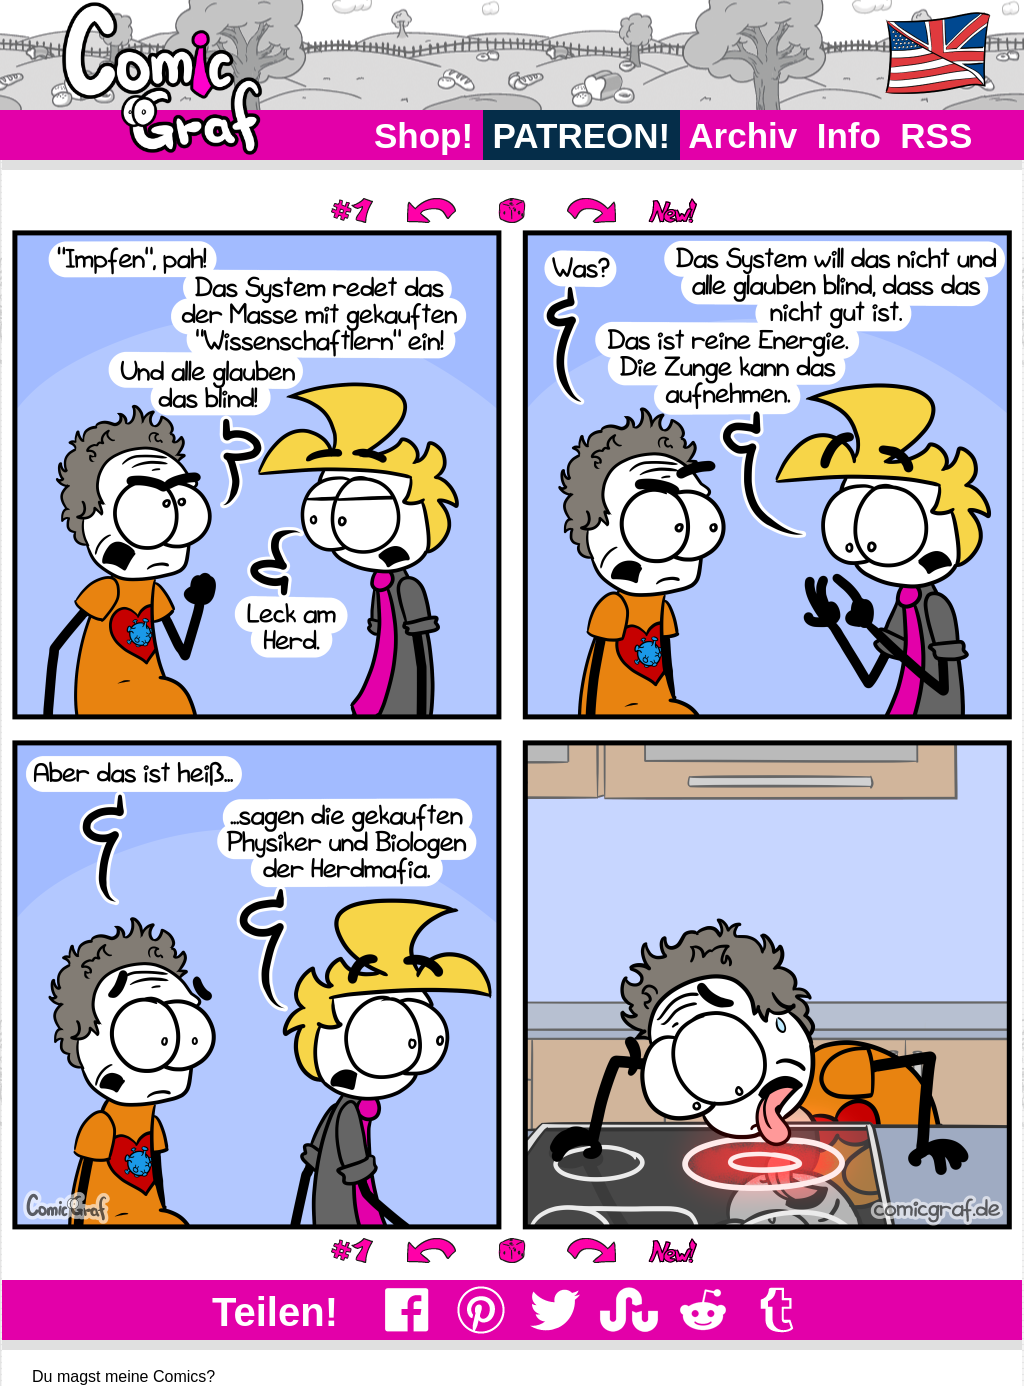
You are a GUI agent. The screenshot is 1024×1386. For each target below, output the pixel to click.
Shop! (423, 135)
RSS (936, 135)
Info (849, 135)
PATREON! (581, 135)
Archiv (743, 135)
